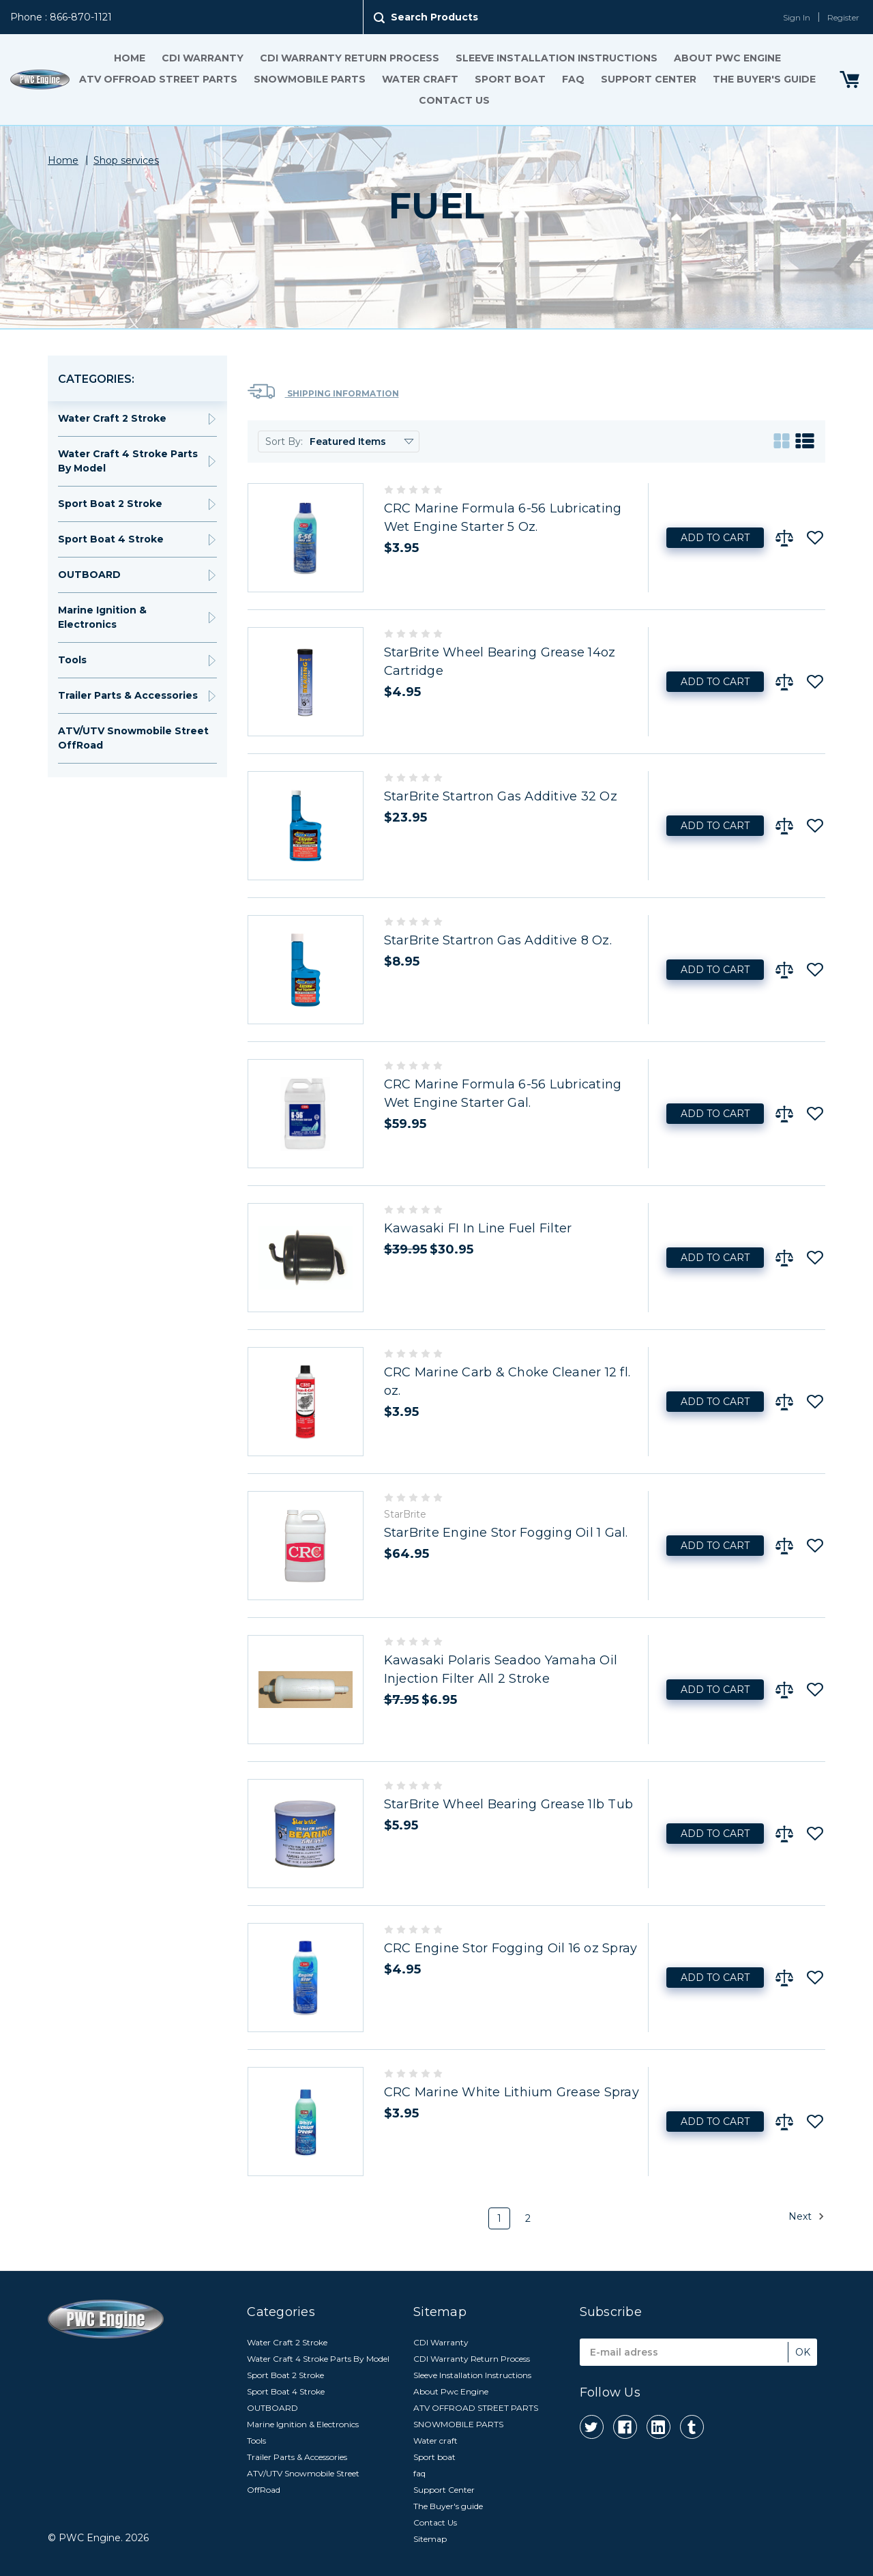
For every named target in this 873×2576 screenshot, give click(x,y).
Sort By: (284, 441)
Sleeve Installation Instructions (556, 58)
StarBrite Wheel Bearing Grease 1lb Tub (509, 1804)
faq (573, 79)
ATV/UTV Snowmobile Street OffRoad (133, 738)
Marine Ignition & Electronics (102, 617)
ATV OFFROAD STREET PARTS (158, 79)
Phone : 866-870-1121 (61, 17)
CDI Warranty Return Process (349, 58)
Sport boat (510, 79)
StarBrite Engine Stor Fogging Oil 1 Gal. (506, 1532)
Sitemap (430, 2539)
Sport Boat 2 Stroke (110, 503)
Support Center (648, 79)
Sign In (796, 17)
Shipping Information (323, 391)
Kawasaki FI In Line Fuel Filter (478, 1228)
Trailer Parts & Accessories (128, 695)
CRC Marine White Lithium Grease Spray (511, 2092)
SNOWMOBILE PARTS (310, 79)
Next (806, 2216)
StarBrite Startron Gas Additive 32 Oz (500, 796)
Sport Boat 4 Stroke (111, 539)
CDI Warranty (202, 58)
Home (129, 58)
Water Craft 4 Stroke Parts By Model (128, 461)
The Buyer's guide (764, 79)
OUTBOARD (89, 574)
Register (843, 17)
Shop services (126, 160)
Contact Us (454, 100)
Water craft (420, 79)
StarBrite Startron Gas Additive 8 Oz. (498, 940)
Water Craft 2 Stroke (112, 418)
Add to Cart (715, 538)
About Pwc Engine (727, 58)
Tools (72, 660)
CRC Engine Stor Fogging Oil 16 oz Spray (511, 1948)
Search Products (434, 17)
